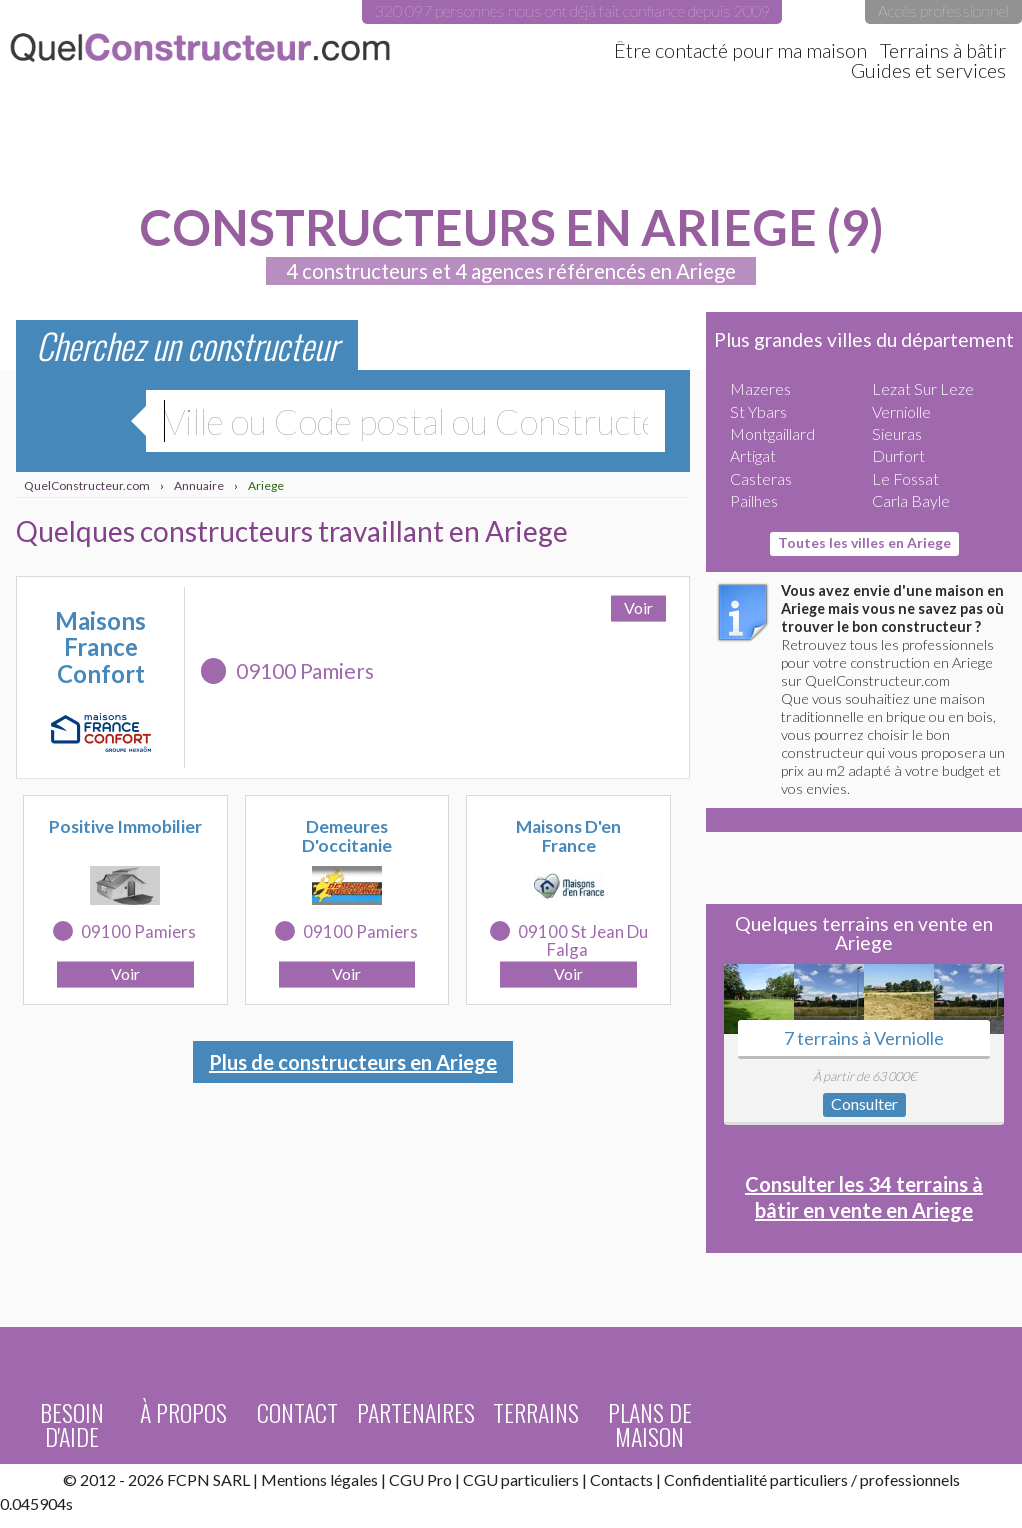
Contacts (621, 1479)
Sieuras (897, 433)
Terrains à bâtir (943, 50)
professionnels (910, 1479)
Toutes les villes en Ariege (864, 542)
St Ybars (758, 411)
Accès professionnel (943, 10)
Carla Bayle (911, 500)
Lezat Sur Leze (923, 388)
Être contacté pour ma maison (740, 50)
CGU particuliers (521, 1479)
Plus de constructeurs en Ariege (353, 1062)
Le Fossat (905, 478)
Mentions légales (319, 1479)
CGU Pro (420, 1479)
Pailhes (754, 500)
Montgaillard (772, 433)
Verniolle (901, 411)
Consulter (864, 1103)
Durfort (898, 455)
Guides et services (928, 70)
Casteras (761, 478)
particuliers (809, 1479)
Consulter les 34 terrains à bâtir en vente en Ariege (864, 1197)
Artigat (753, 455)
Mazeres (760, 388)
